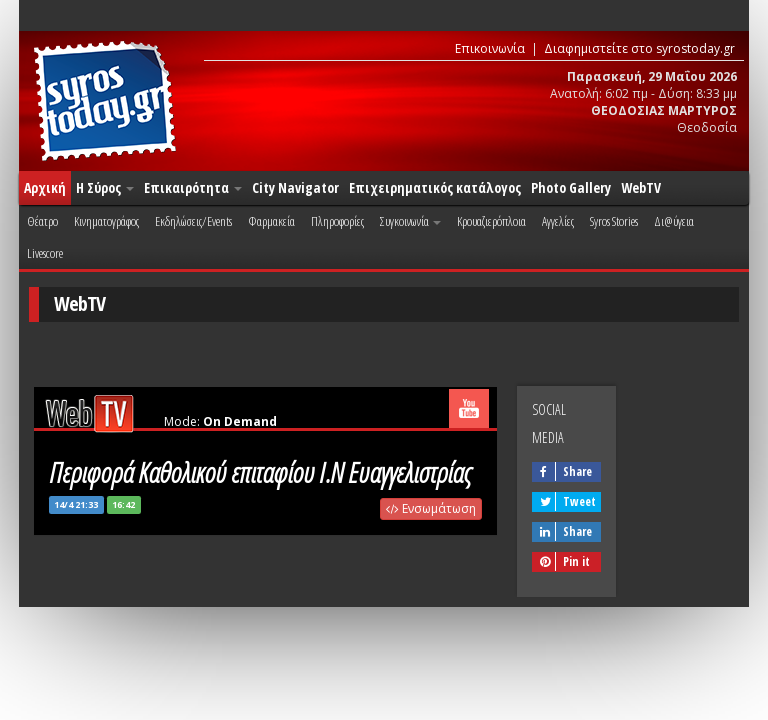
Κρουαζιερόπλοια (491, 221)
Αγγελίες (558, 221)
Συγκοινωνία (410, 221)
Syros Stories (614, 221)
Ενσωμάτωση (431, 508)
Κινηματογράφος (106, 221)
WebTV (641, 187)
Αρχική (45, 187)
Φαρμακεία (271, 221)
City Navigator (295, 187)
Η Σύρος (105, 187)
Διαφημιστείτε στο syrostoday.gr (639, 48)
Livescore (45, 253)
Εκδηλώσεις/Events (193, 221)
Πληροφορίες (337, 221)
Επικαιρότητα (193, 187)
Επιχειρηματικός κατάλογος (435, 187)
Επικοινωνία (490, 48)
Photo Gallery (571, 187)
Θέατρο (42, 221)
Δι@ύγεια (674, 221)
